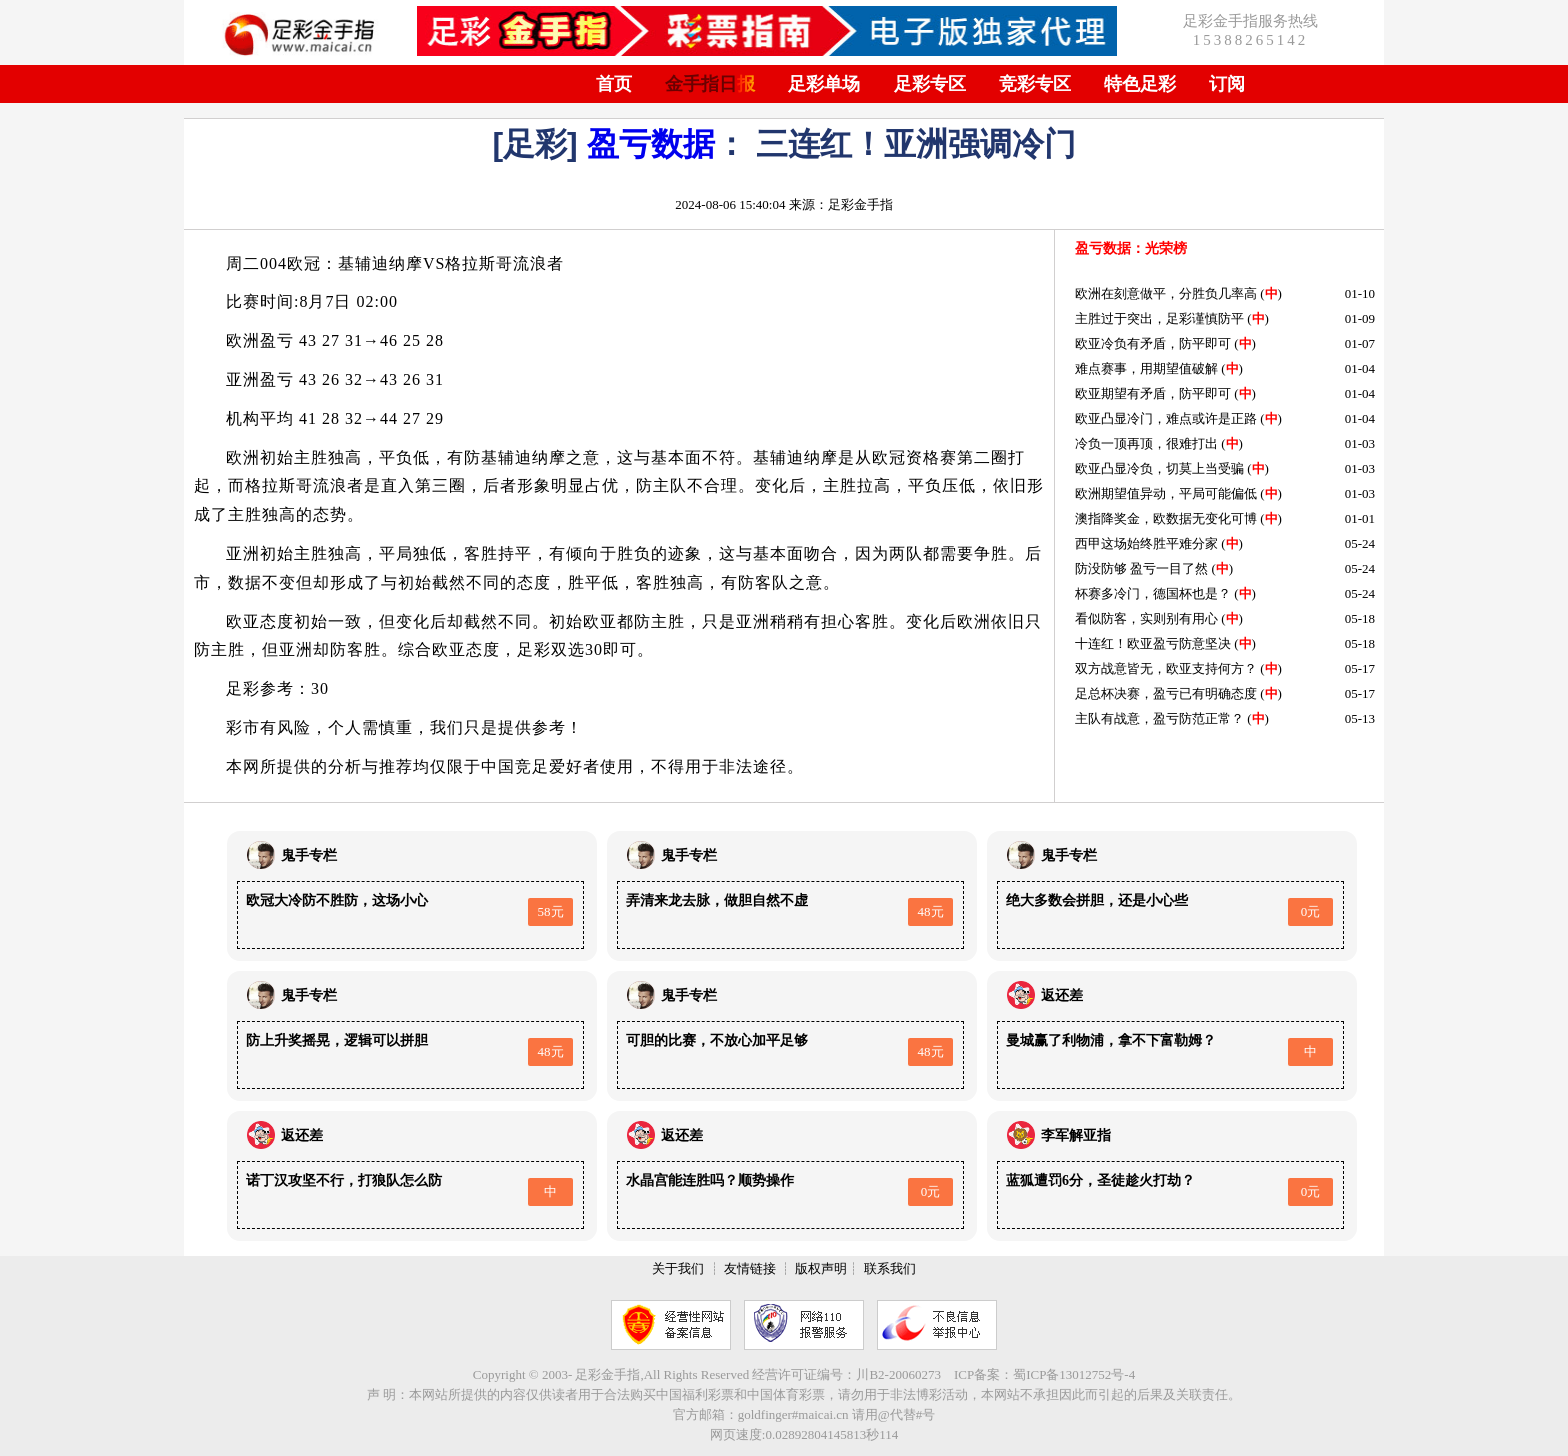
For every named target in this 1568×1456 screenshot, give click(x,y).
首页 (614, 84)
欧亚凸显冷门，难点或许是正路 (1166, 418)
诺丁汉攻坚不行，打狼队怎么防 (344, 1180)
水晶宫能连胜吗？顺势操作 (710, 1180)
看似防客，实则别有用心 (1146, 618)
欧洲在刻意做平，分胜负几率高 (1166, 293)
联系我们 (890, 1268)
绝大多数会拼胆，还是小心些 (1097, 900)
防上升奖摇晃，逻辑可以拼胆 (337, 1040)
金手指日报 (710, 84)
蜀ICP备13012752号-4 (1074, 1374)
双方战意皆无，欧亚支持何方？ (1166, 668)
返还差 (1062, 995)
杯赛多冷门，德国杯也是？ (1153, 593)
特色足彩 (1140, 84)
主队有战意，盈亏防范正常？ (1159, 718)
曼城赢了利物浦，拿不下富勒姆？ (1111, 1040)
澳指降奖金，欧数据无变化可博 (1166, 518)
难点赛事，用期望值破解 (1146, 368)
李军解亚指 (1076, 1135)
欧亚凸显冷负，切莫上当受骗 (1159, 468)
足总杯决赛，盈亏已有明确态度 (1166, 693)
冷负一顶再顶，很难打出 (1146, 443)
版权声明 (821, 1268)
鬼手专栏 (309, 855)
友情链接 (750, 1268)
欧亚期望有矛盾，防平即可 (1153, 393)
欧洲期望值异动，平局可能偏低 (1166, 493)
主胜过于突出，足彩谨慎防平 (1159, 318)
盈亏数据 (651, 144)
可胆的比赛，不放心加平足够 (717, 1040)
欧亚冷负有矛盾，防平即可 (1153, 343)
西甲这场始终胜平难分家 (1146, 543)
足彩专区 (930, 84)
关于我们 (678, 1268)
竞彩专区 (1035, 84)
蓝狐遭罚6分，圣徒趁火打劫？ (1100, 1180)
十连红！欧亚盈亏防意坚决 (1153, 643)
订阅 (1227, 84)
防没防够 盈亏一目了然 (1141, 568)
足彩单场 (824, 84)
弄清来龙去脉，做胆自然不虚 (717, 900)
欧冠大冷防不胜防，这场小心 (337, 900)
